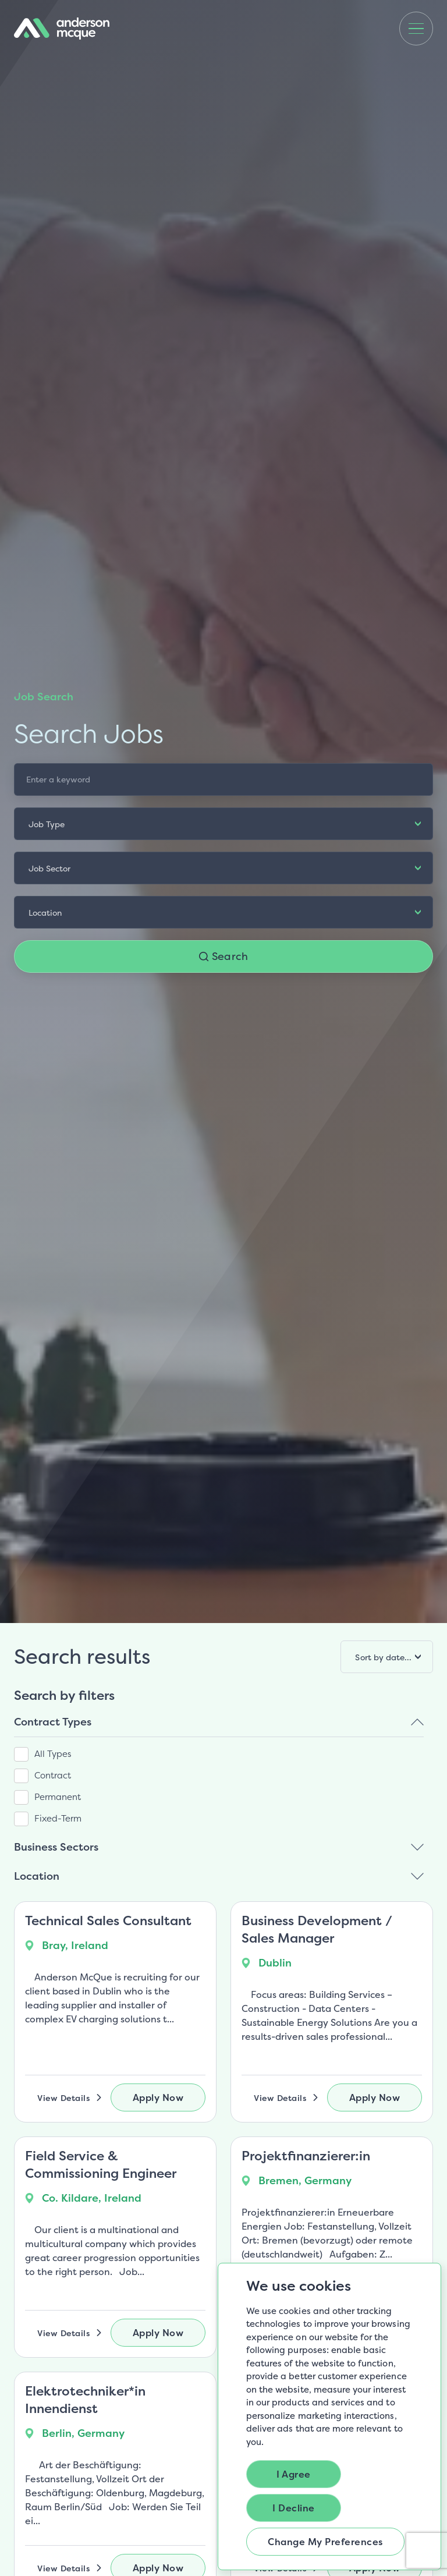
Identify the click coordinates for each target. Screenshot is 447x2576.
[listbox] (223, 823)
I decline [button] (293, 2507)
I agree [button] (293, 2474)
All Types (52, 1754)
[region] (223, 1785)
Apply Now (158, 2097)
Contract (52, 1775)
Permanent (57, 1797)
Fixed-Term (57, 1818)
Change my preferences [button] (325, 2541)
